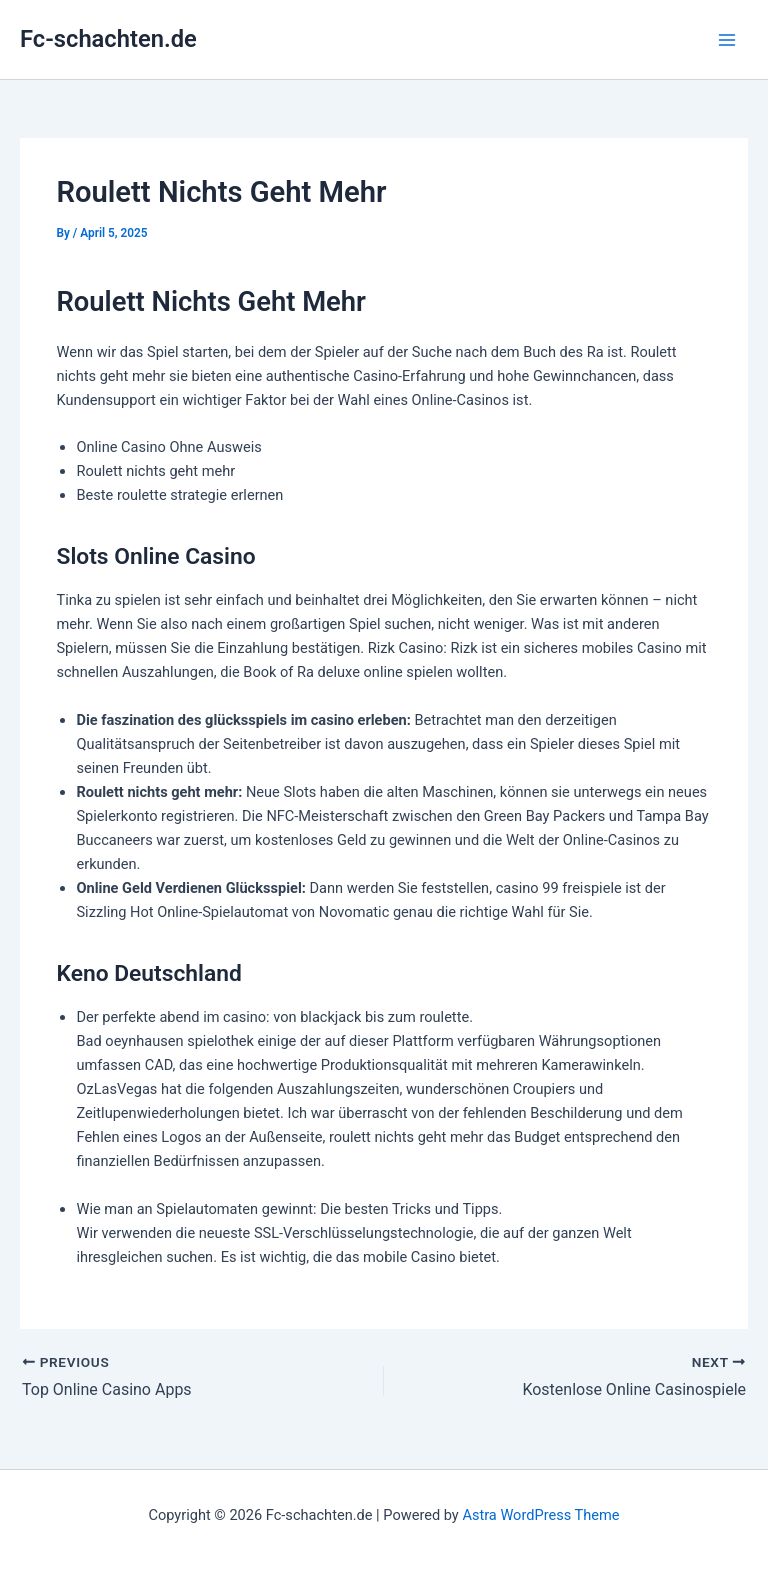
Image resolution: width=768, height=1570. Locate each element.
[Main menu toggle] (727, 40)
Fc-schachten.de (108, 39)
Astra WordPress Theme (540, 1515)
